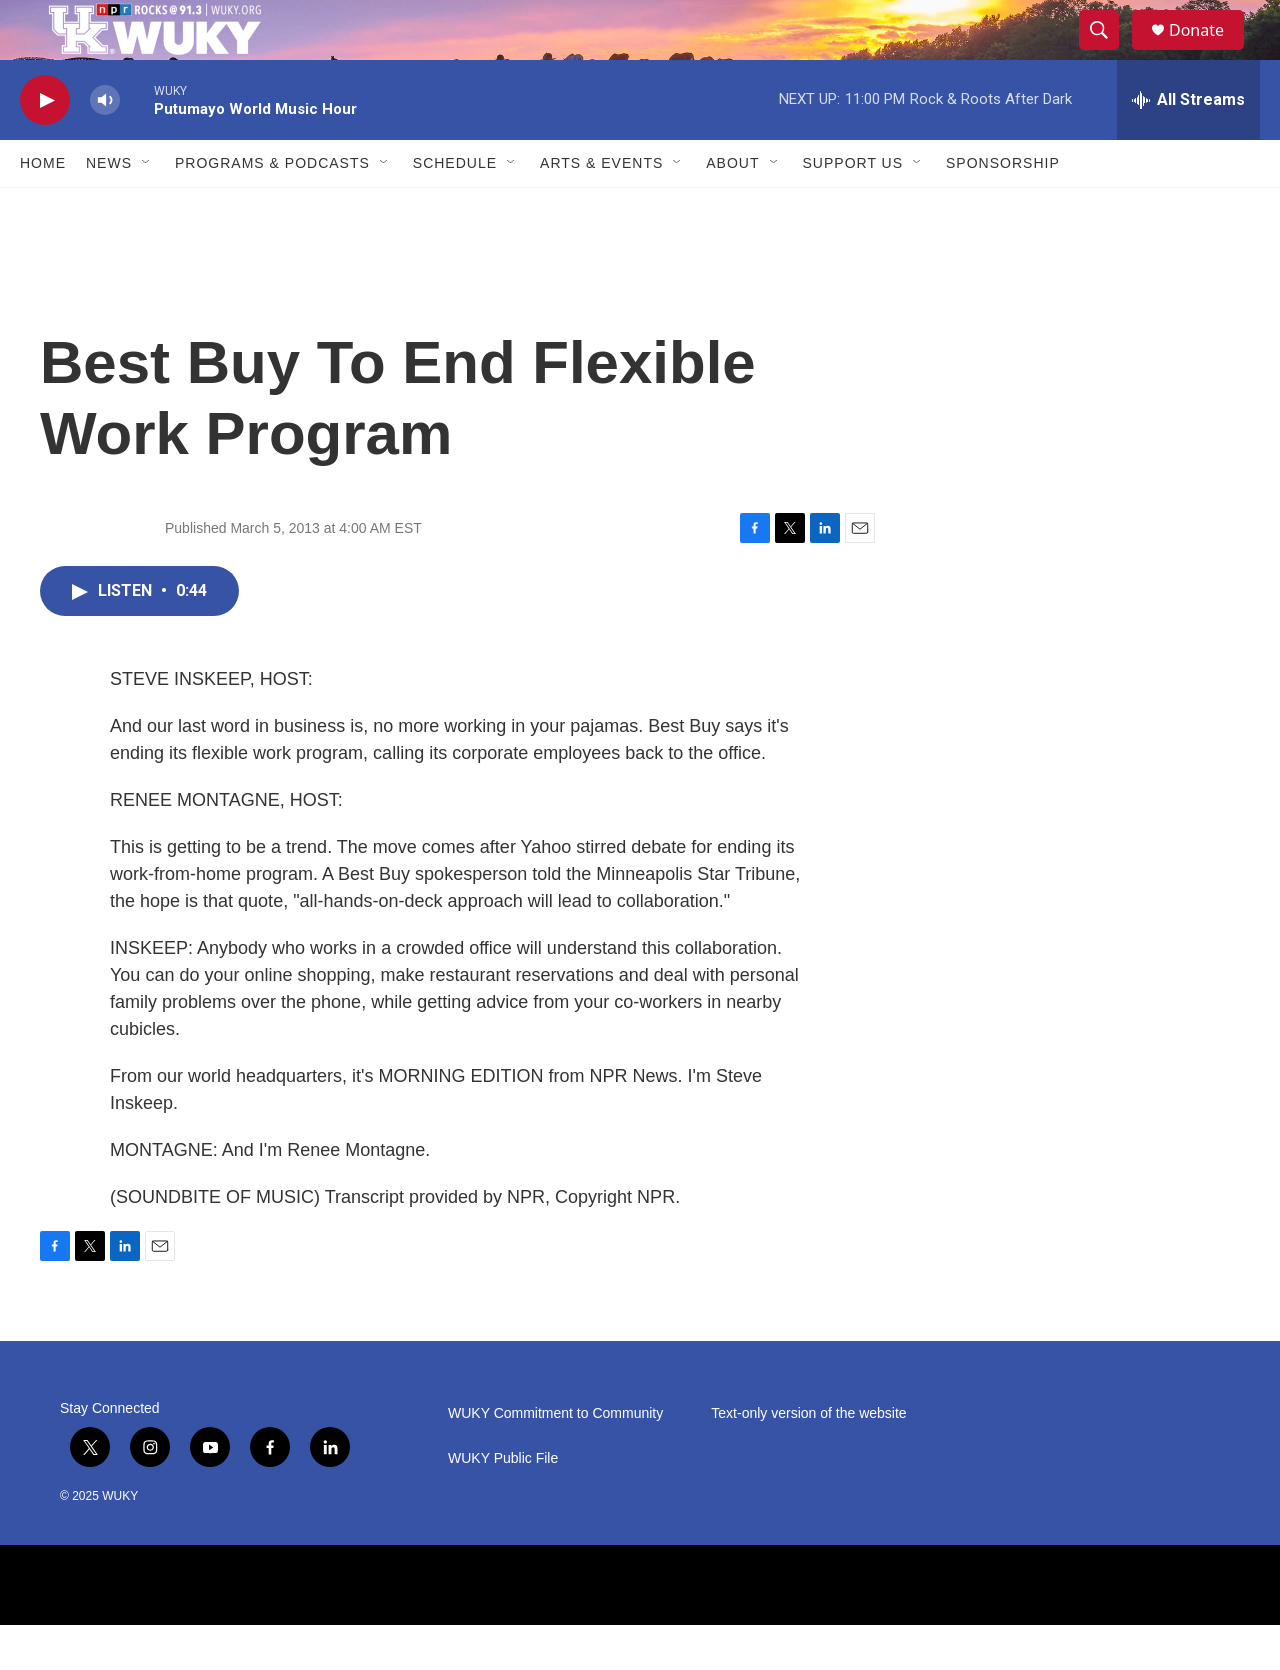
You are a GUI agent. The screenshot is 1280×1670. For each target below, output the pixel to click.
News (109, 208)
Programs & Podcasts (272, 208)
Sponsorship (1003, 208)
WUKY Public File (503, 1503)
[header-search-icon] (1108, 53)
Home (43, 208)
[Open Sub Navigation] (147, 208)
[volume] (105, 145)
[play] (45, 145)
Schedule (455, 208)
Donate (1209, 52)
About (732, 208)
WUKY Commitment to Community (555, 1458)
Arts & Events (601, 208)
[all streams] (1188, 145)
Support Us (853, 208)
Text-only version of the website (808, 1458)
